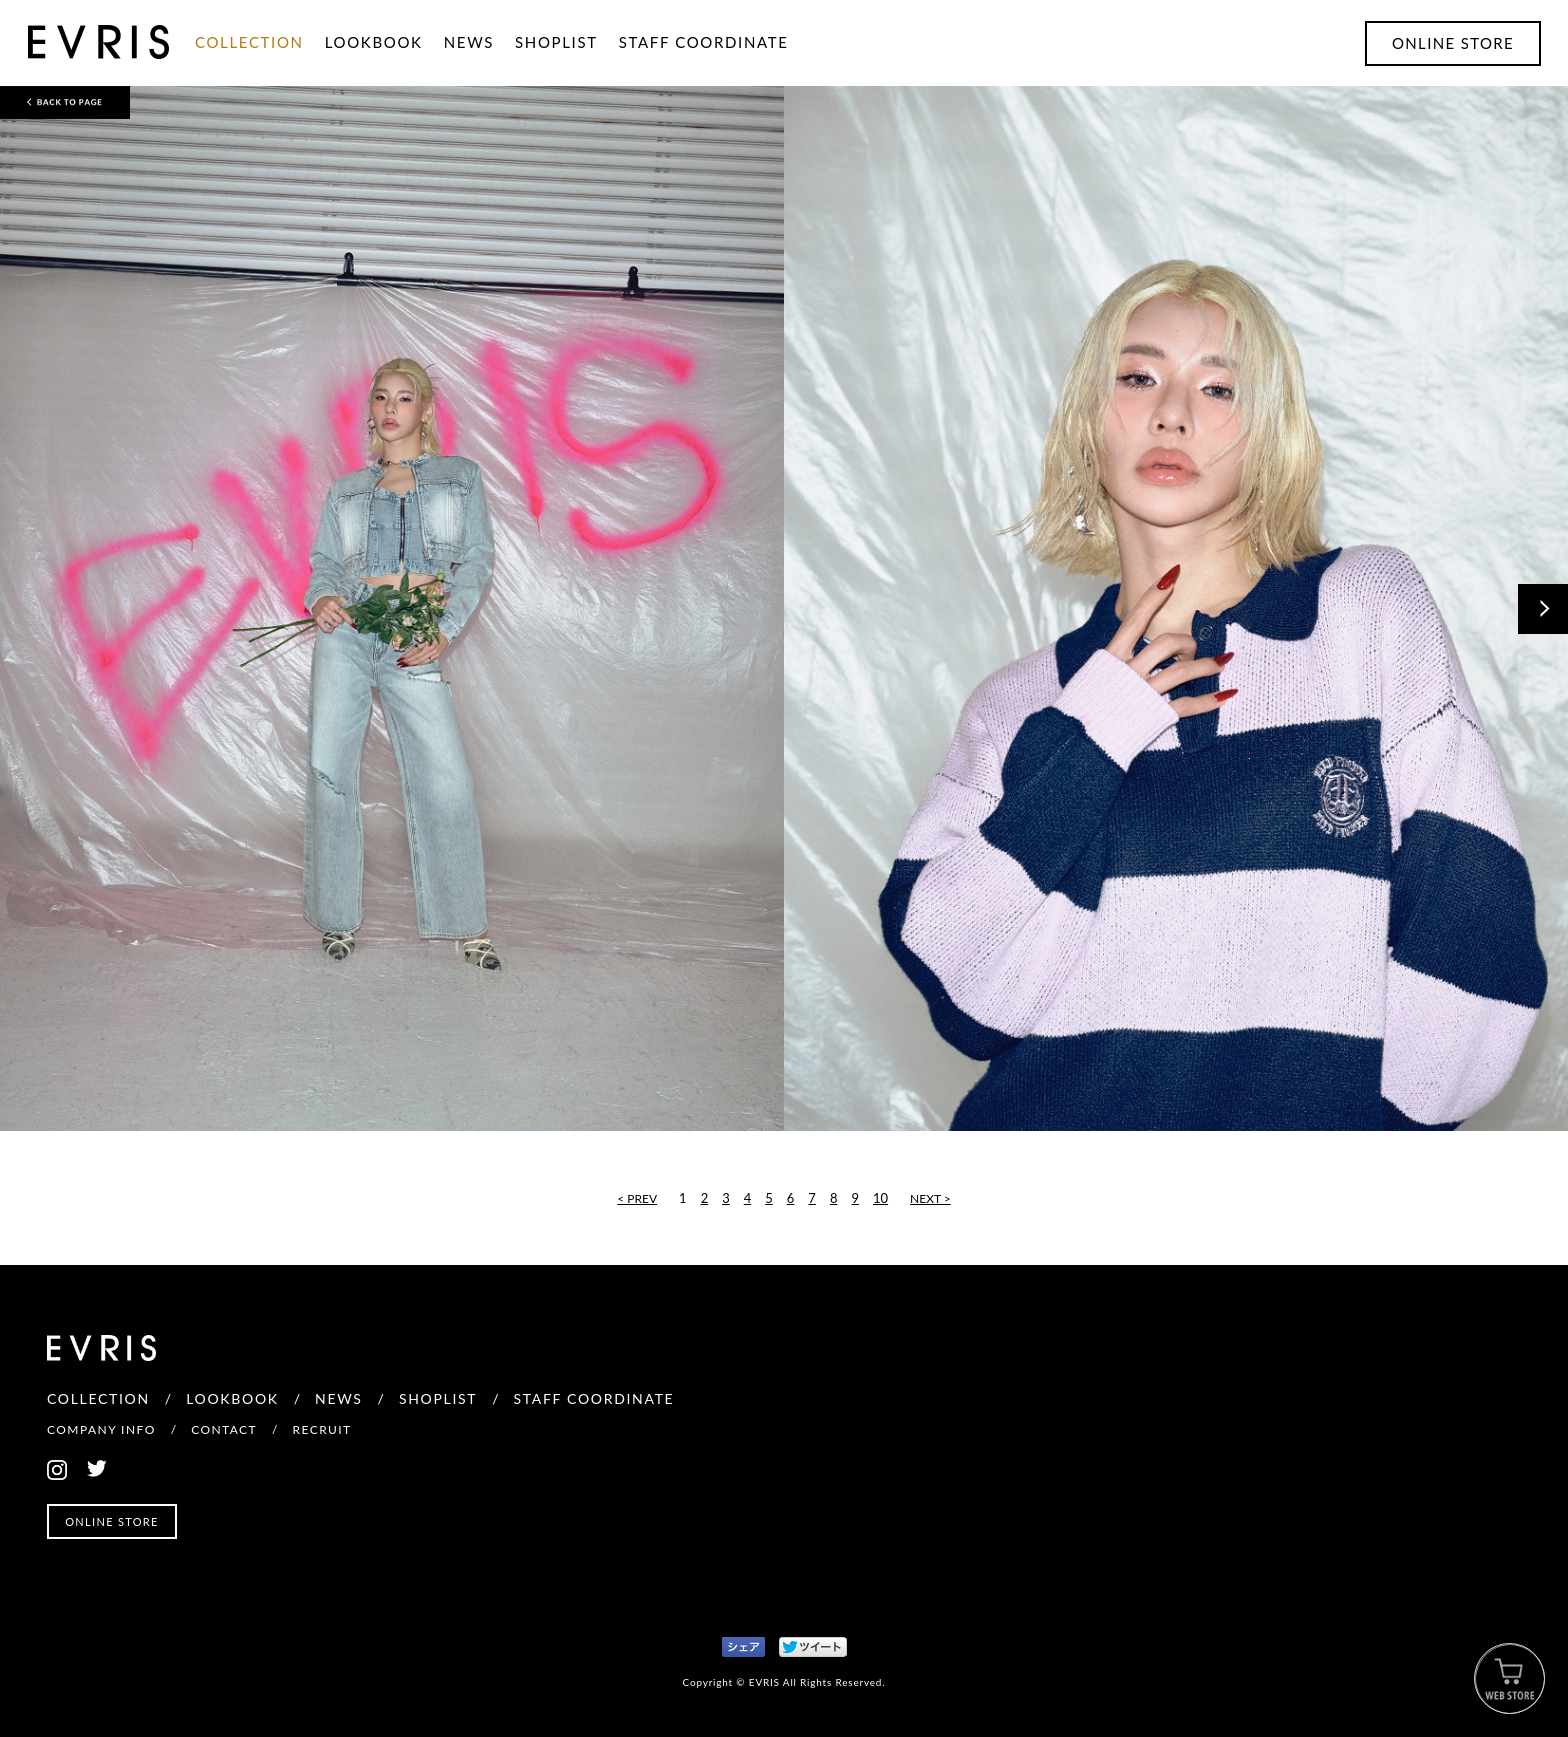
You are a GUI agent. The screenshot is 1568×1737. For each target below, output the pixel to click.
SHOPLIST (556, 42)
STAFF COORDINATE (704, 42)
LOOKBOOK (374, 42)
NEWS (469, 42)
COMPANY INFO (101, 1429)
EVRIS (45, 58)
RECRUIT (322, 1429)
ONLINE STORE (1453, 43)
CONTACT (224, 1429)
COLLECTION (249, 42)
